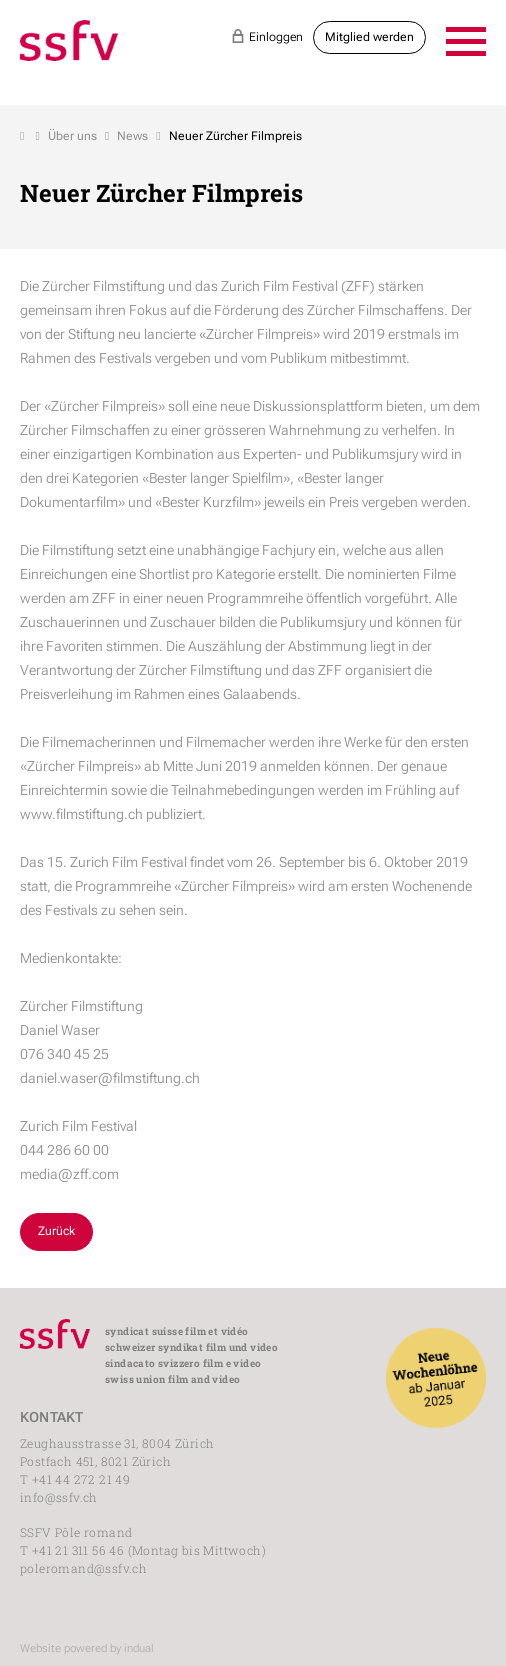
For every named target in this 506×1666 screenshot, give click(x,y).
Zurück (56, 1231)
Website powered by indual (87, 1648)
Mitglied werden (369, 37)
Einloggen (267, 36)
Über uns (72, 136)
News (132, 136)
